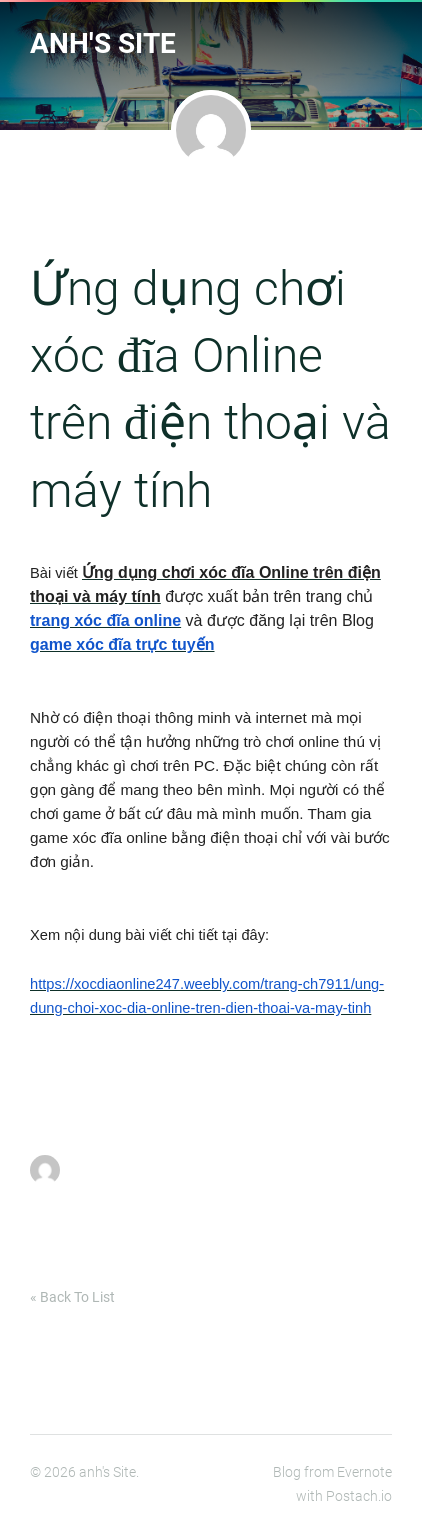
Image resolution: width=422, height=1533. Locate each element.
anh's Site (103, 43)
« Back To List (72, 1297)
